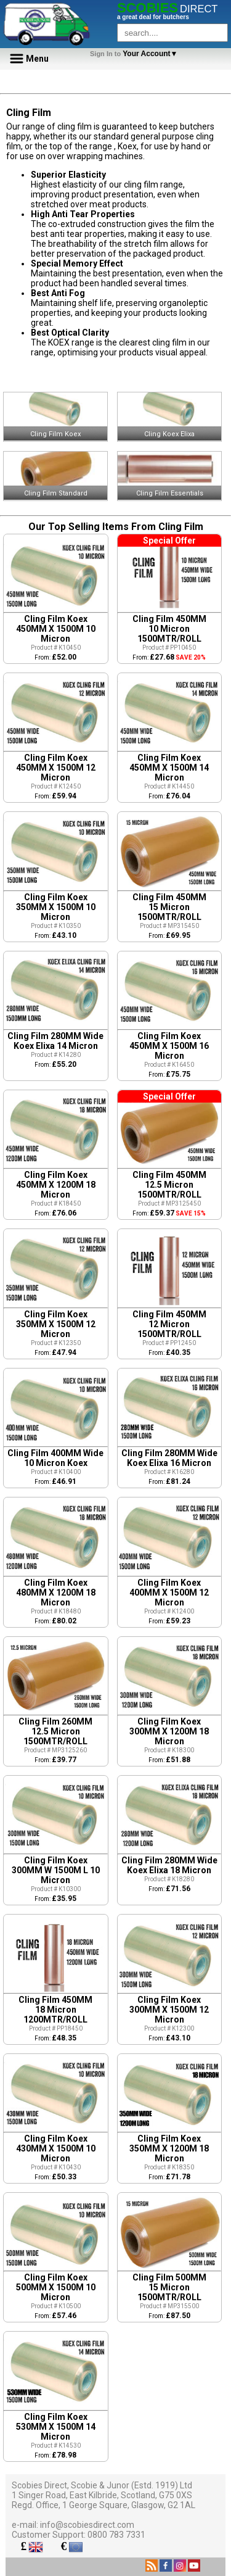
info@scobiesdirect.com (87, 2525)
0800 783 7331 (116, 2535)
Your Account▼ (136, 53)
